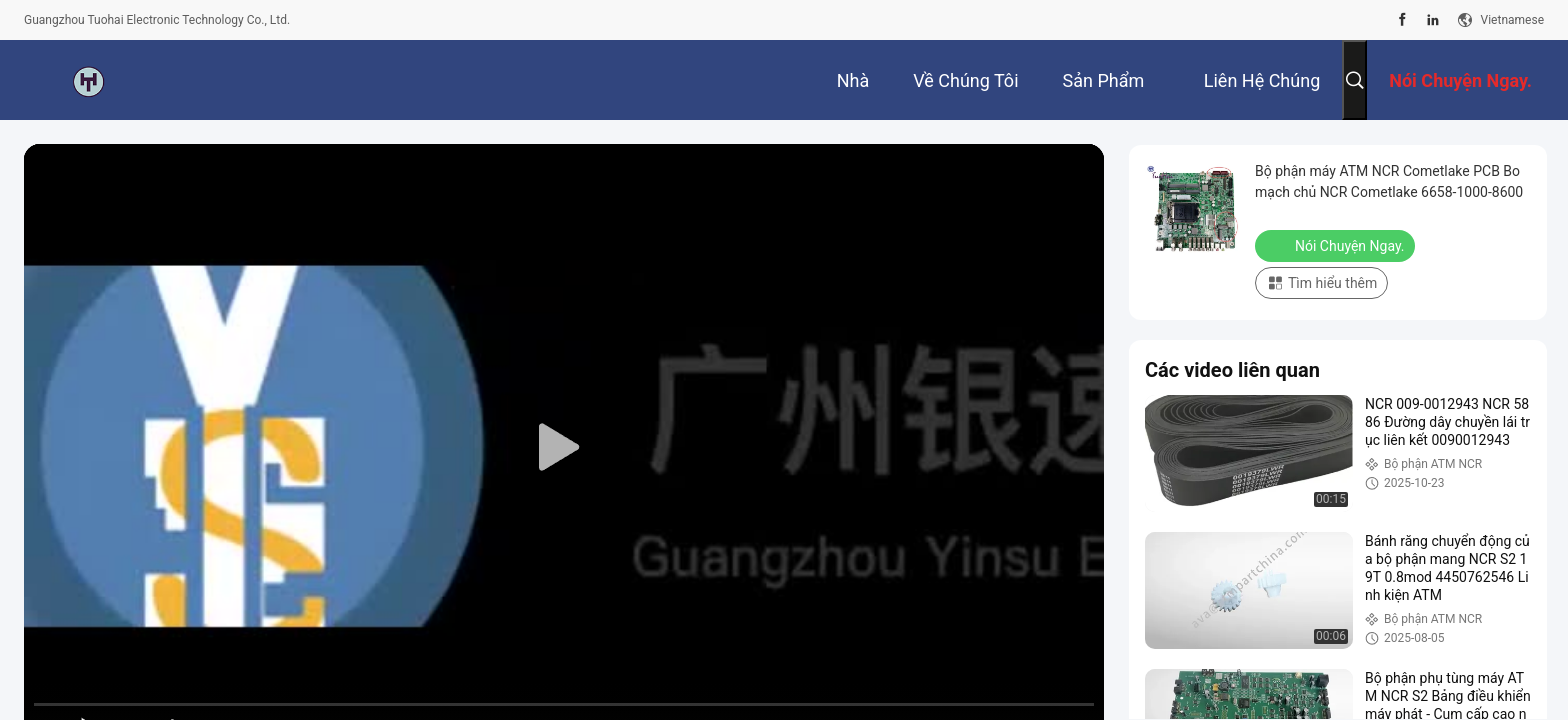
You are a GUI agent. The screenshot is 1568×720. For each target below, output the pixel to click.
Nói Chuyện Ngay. (1337, 245)
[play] (564, 448)
